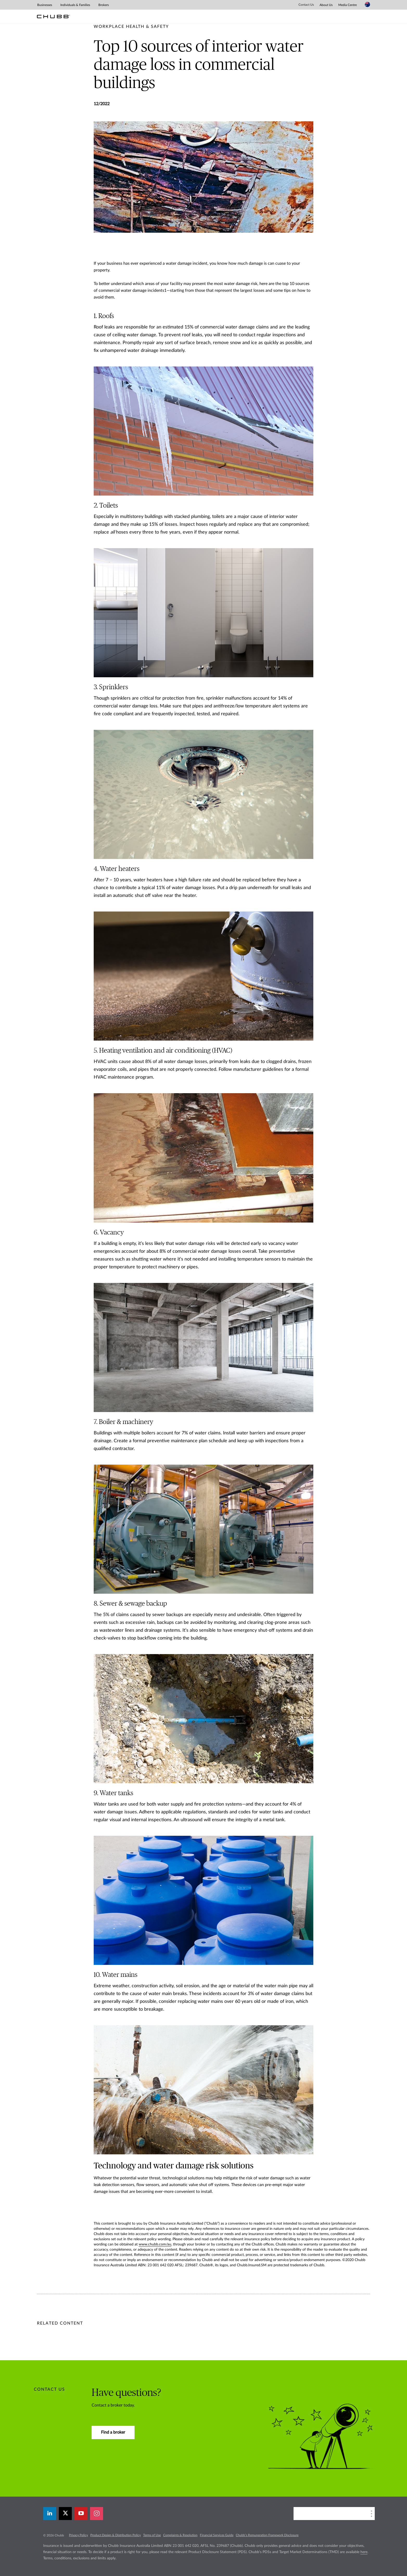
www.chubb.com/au (155, 2244)
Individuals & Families (75, 5)
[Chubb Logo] (53, 16)
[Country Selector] (367, 4)
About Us (326, 5)
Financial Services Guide (216, 2535)
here (363, 2552)
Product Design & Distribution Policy (115, 2535)
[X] (65, 2513)
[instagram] (96, 2513)
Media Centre (347, 5)
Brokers (103, 5)
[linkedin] (49, 2513)
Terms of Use (152, 2535)
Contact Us (306, 4)
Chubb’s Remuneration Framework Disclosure (267, 2535)
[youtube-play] (80, 2513)
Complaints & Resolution (180, 2535)
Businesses (44, 5)
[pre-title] (131, 26)
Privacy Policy (78, 2535)
